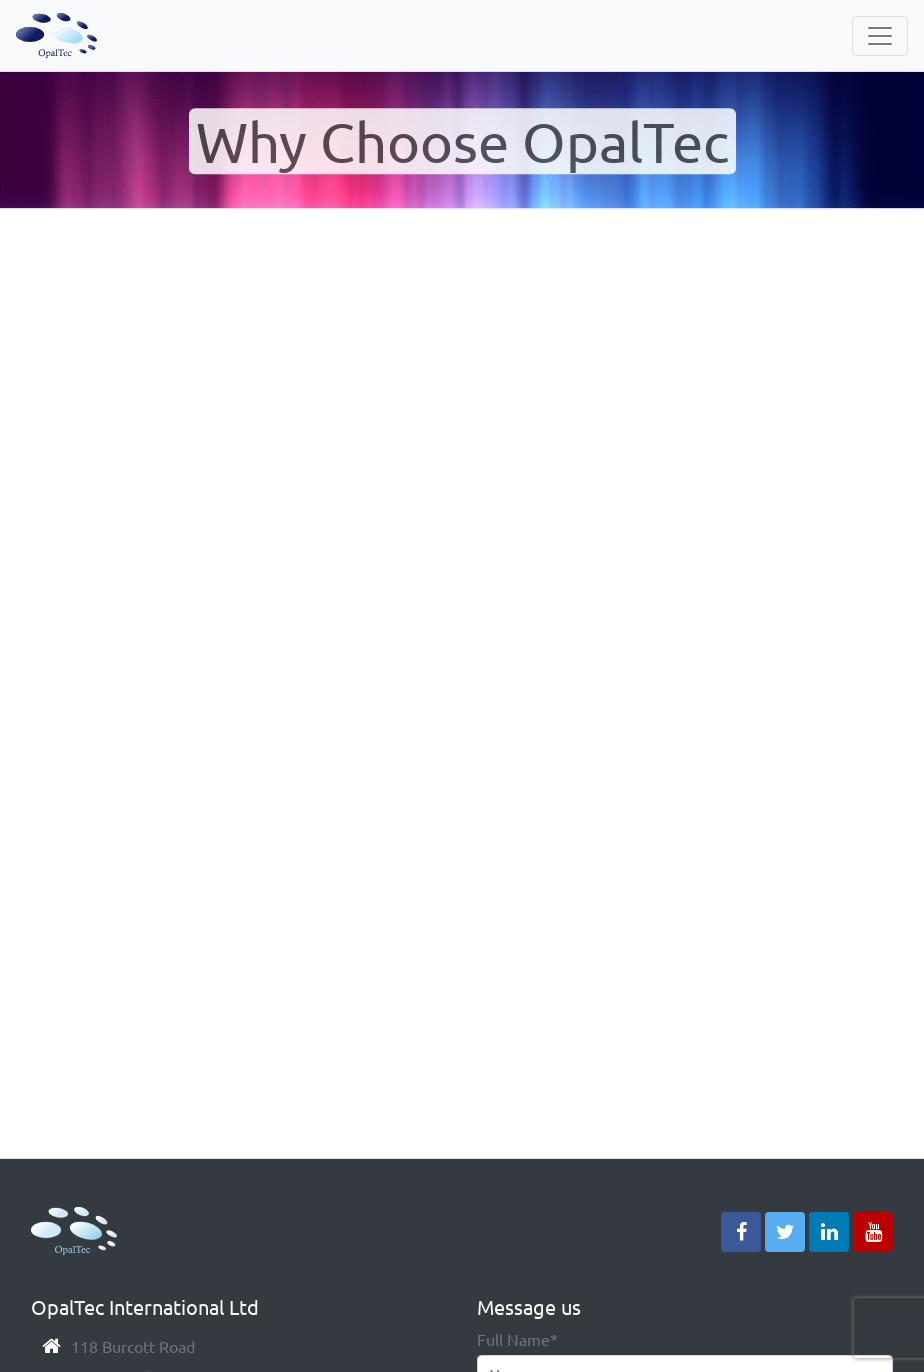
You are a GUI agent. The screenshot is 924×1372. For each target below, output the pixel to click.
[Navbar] (880, 36)
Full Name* (517, 1339)
